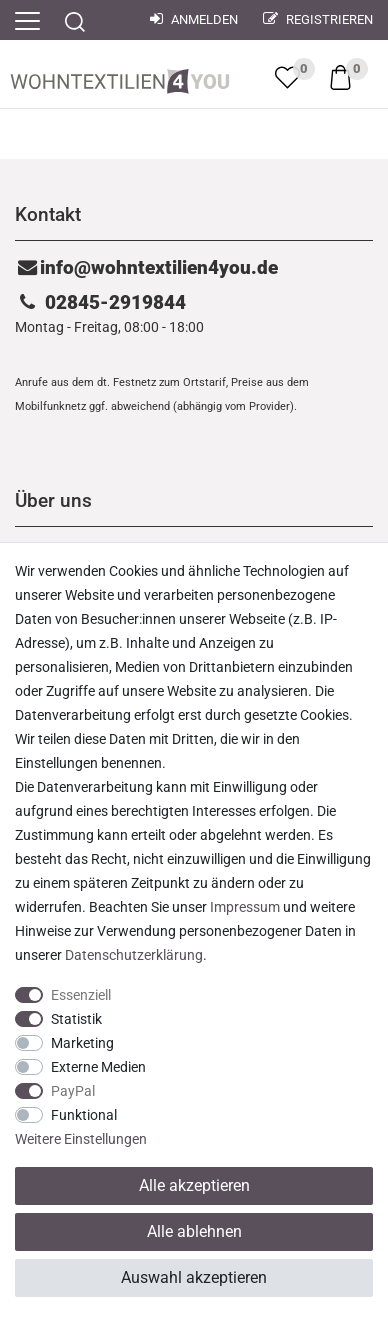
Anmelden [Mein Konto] (194, 19)
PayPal (73, 1091)
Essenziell (81, 995)
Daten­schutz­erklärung (134, 955)
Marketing (82, 1043)
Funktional (84, 1115)
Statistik (76, 1019)
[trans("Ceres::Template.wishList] (287, 77)
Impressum (245, 907)
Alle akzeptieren (194, 1185)
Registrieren (318, 19)
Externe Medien (98, 1067)
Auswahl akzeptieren (194, 1277)
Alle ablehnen (194, 1231)
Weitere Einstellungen (81, 1139)
